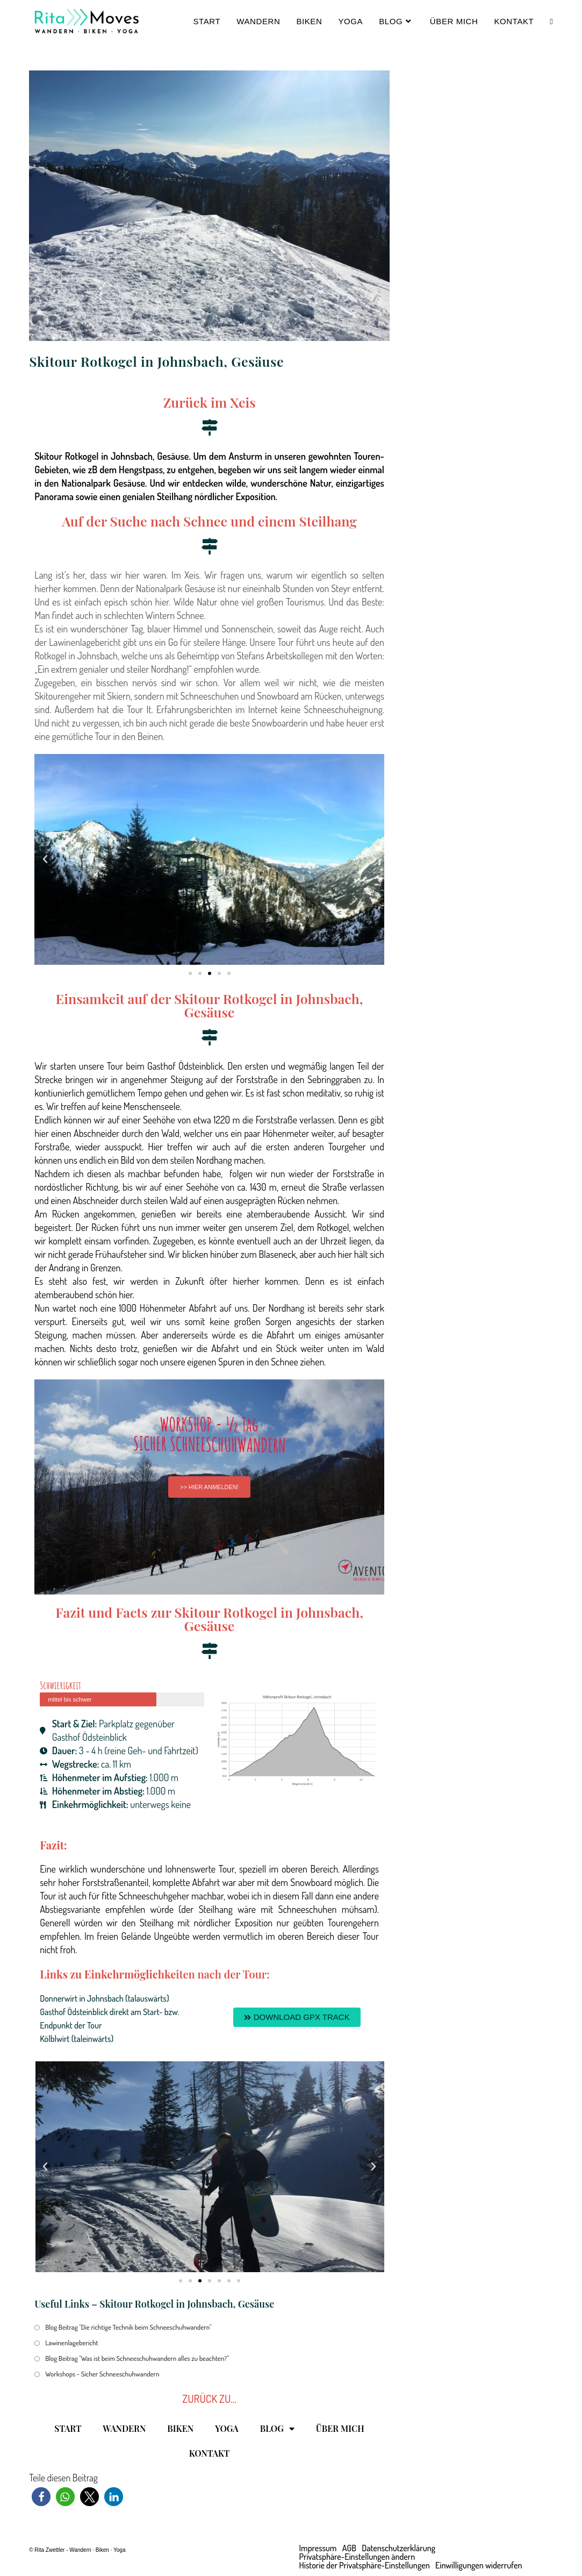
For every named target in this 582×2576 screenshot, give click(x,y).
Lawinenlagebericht (71, 2343)
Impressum (318, 2548)
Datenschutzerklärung (398, 2548)
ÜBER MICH (340, 2428)
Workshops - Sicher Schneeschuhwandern (102, 2374)
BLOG (277, 2428)
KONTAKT (209, 2453)
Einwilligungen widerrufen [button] (478, 2565)
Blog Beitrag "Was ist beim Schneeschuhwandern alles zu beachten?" (137, 2358)
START (67, 2428)
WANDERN (124, 2428)
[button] (45, 859)
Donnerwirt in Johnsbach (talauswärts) (104, 1998)
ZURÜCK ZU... (209, 2399)
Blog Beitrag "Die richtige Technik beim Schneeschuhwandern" (128, 2327)
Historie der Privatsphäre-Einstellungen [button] (364, 2565)
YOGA (227, 2428)
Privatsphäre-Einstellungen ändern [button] (357, 2556)
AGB (349, 2548)
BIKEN (180, 2428)
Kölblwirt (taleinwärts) (76, 2038)
